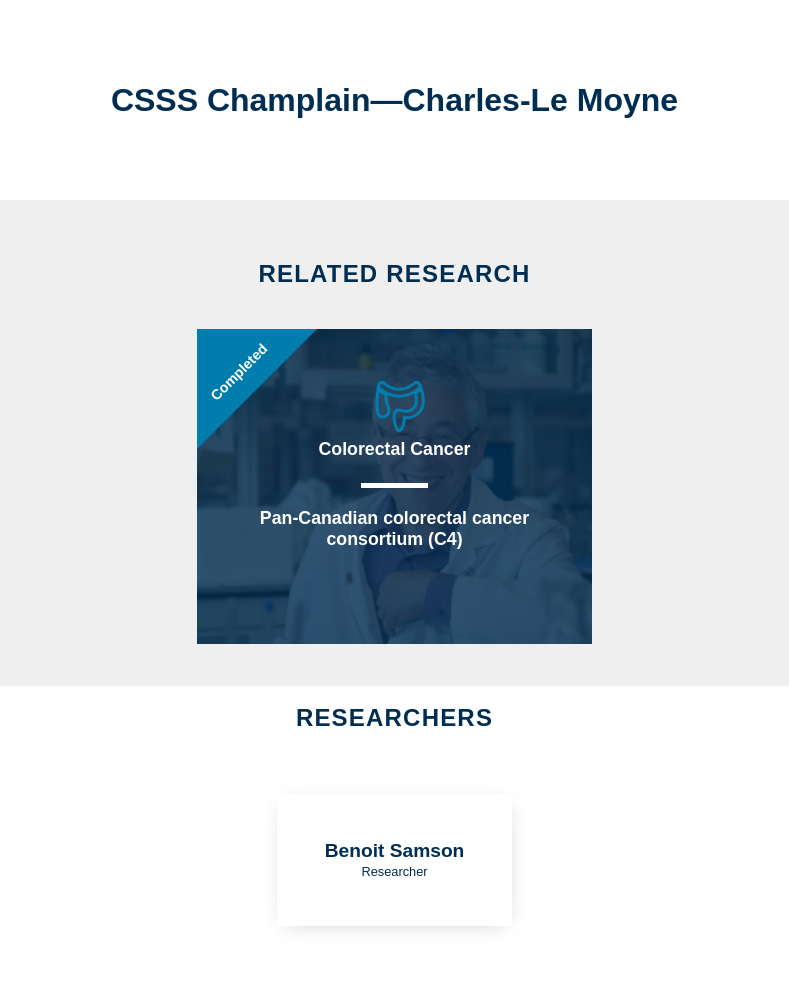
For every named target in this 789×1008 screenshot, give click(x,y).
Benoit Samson (395, 850)
